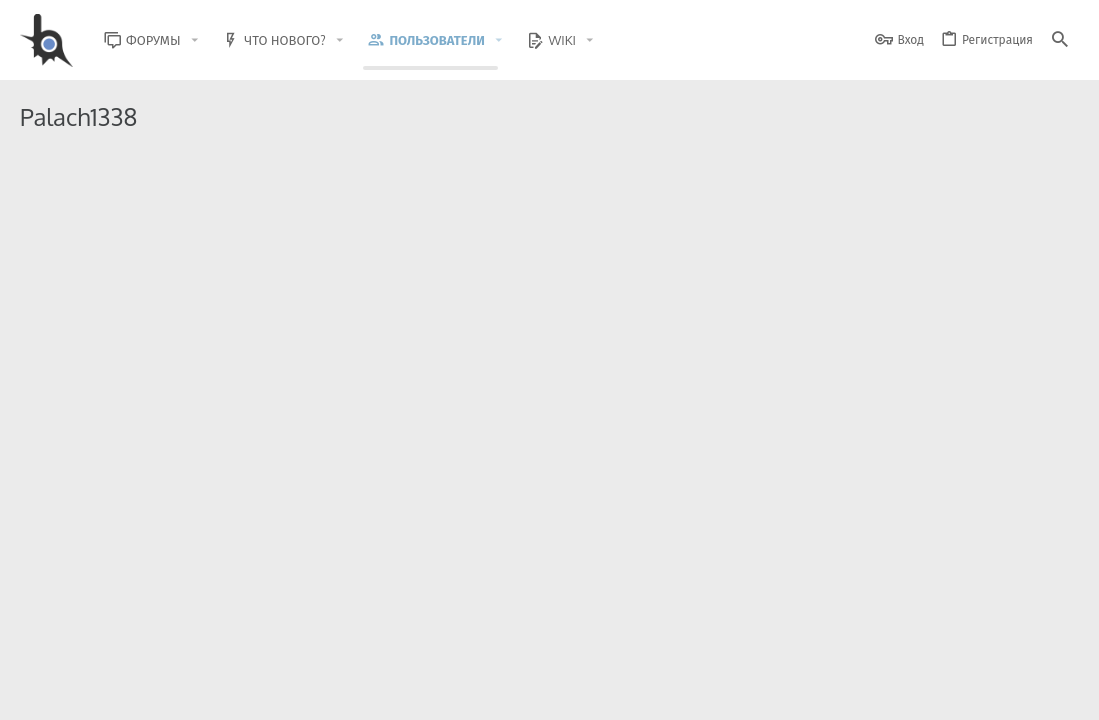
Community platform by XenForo (183, 635)
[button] (210, 40)
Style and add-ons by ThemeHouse (451, 635)
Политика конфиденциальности (874, 692)
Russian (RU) (181, 692)
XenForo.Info (147, 652)
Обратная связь (608, 692)
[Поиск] (1060, 40)
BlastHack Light (70, 692)
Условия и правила (718, 692)
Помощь (1000, 692)
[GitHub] (1056, 644)
